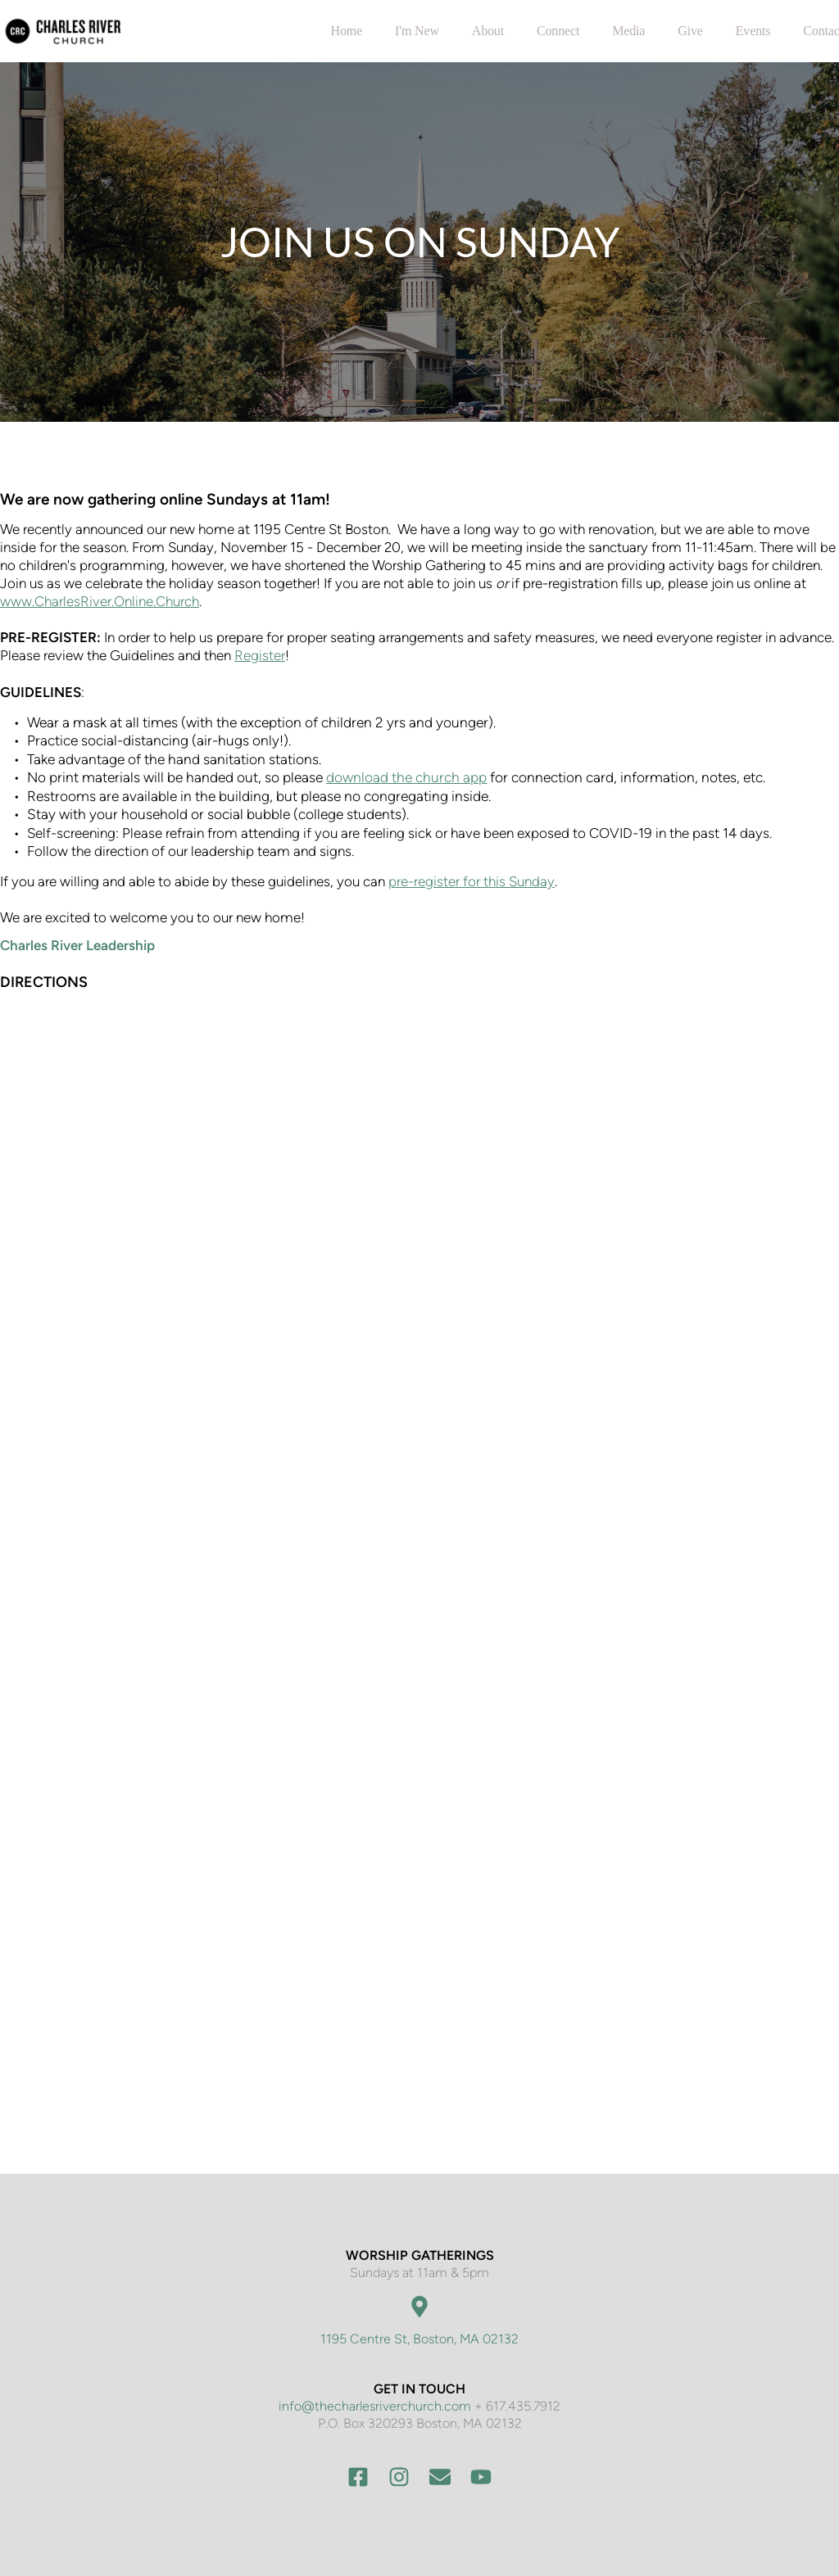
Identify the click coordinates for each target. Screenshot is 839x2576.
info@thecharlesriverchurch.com (375, 2406)
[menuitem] (346, 31)
